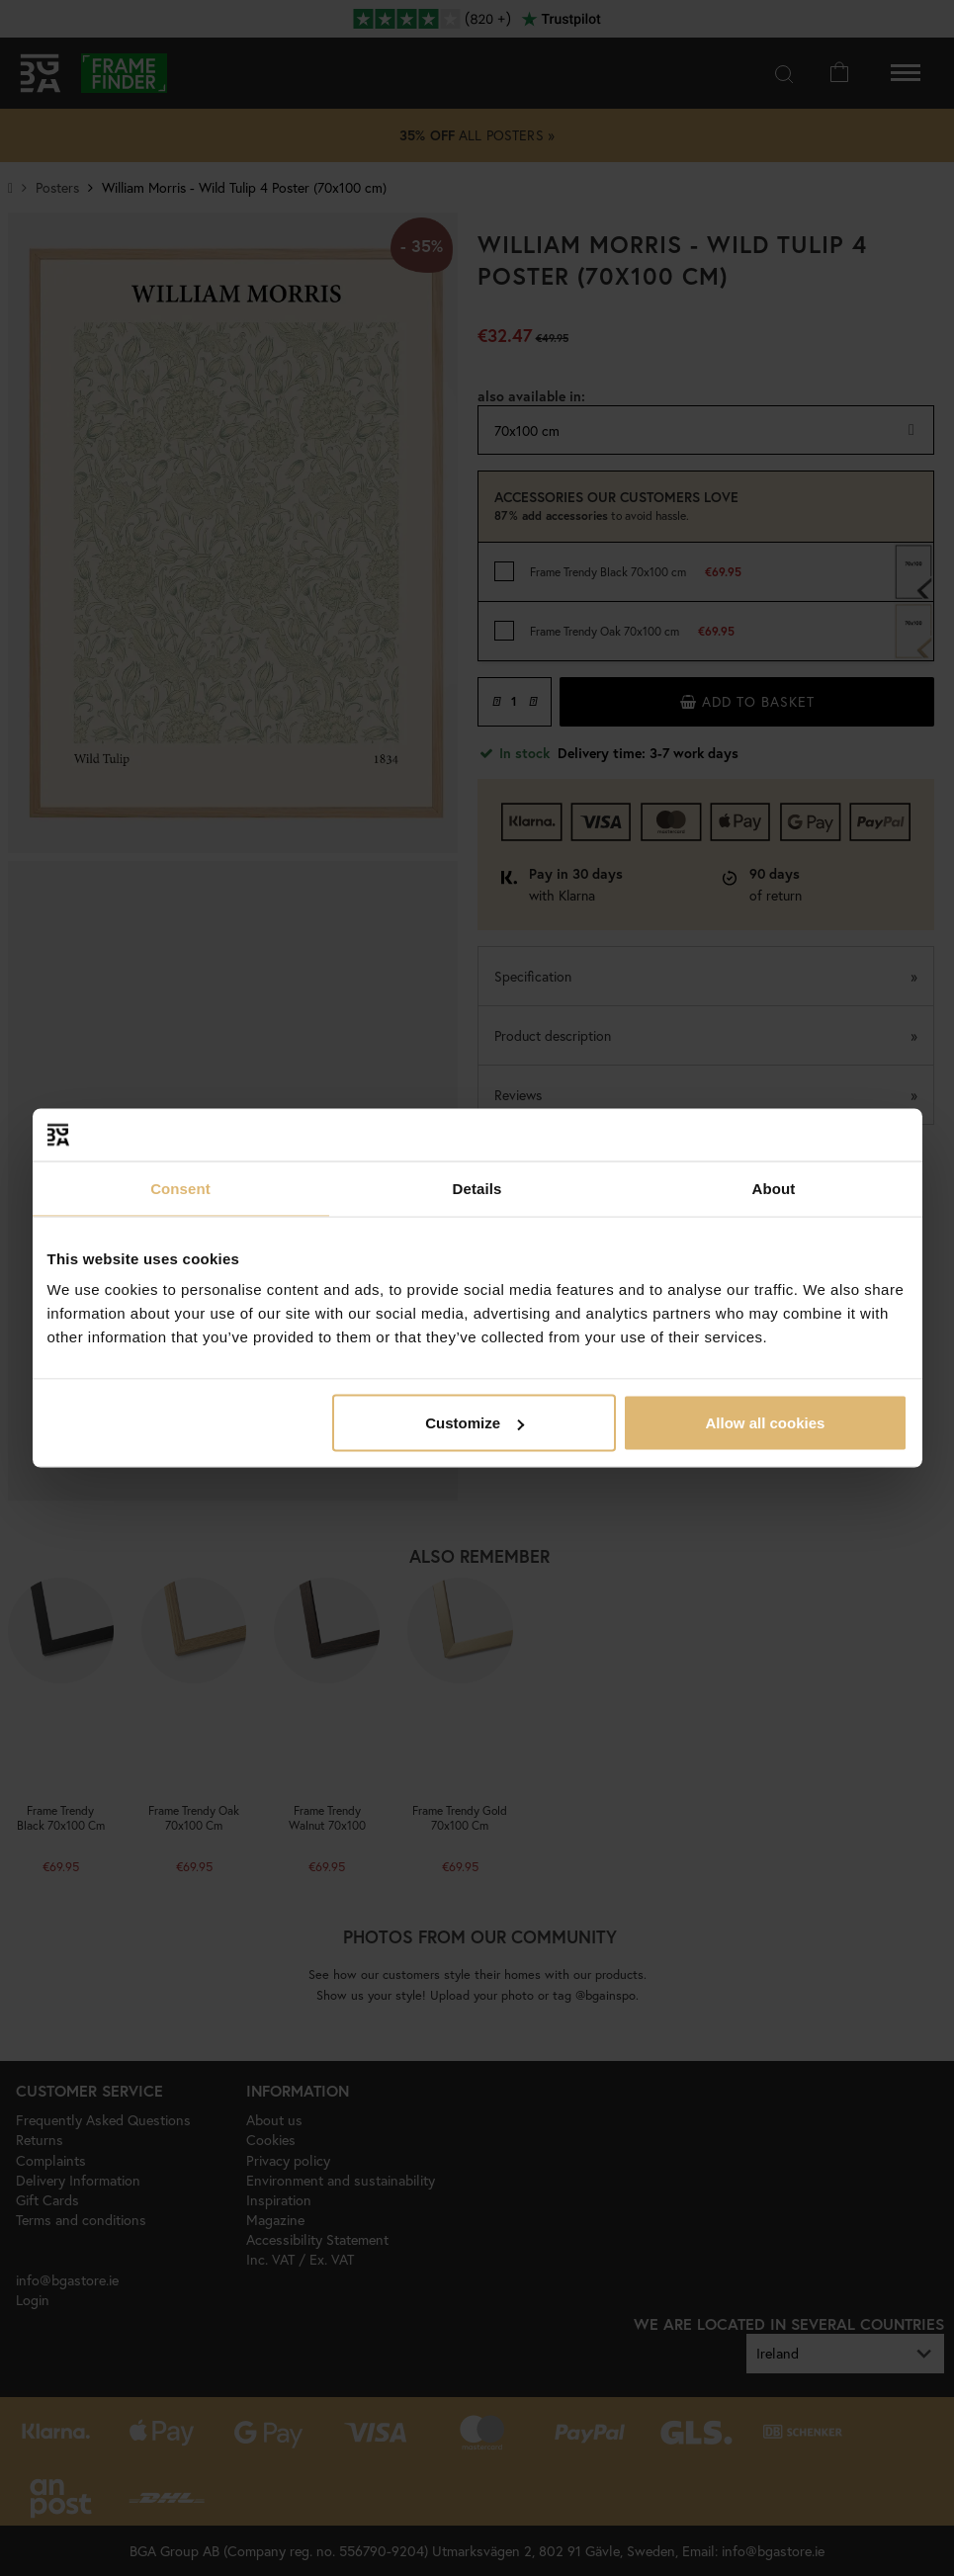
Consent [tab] (180, 1187)
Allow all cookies (765, 1423)
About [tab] (774, 1187)
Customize (474, 1423)
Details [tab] (477, 1187)
